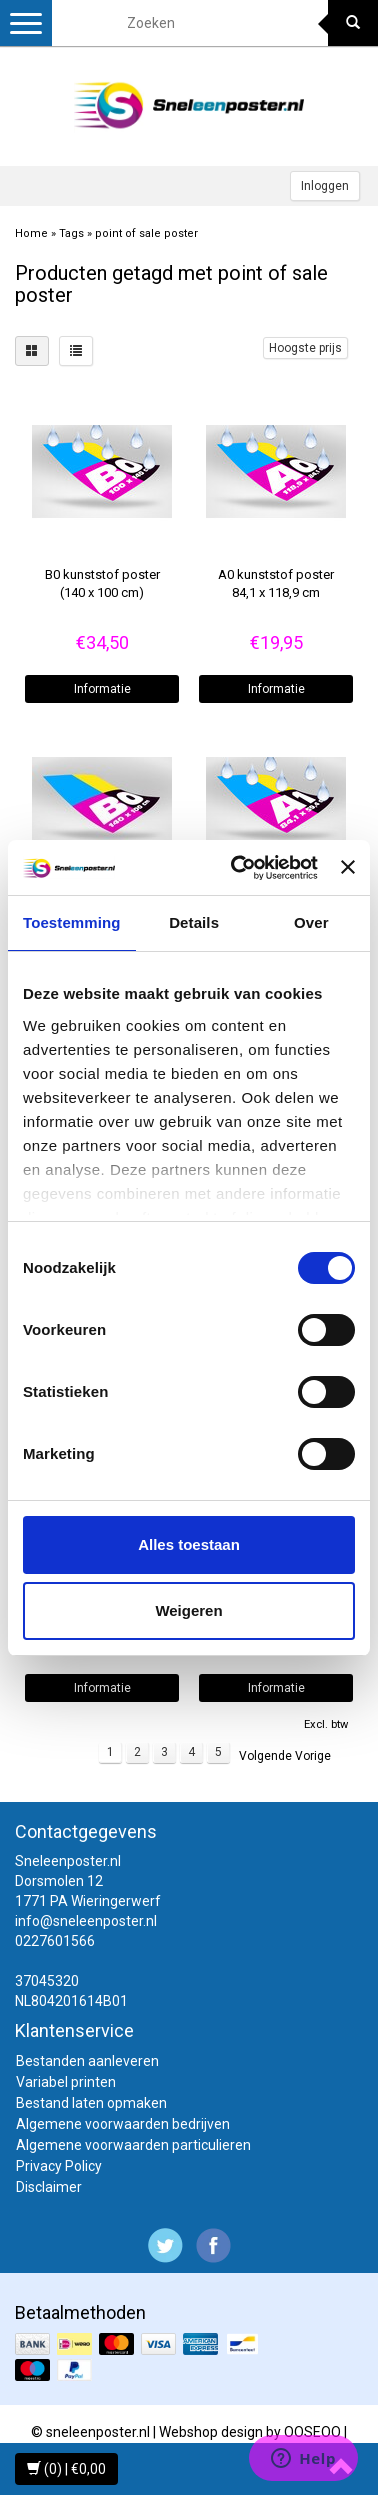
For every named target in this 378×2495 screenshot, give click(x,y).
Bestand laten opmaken (91, 2103)
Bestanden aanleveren (87, 2061)
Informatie (102, 689)
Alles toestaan (189, 1544)
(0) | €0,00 (66, 2469)
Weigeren (188, 1610)
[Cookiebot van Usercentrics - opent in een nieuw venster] (238, 868)
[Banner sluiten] (348, 867)
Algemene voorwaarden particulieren (133, 2145)
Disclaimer (49, 2187)
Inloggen (325, 186)
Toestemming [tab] (72, 922)
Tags (71, 233)
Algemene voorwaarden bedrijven (123, 2124)
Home (31, 233)
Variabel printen (66, 2082)
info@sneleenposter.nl (86, 1921)
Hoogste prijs (305, 348)
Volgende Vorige (285, 1756)
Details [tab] (194, 922)
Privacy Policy (59, 2166)
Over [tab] (311, 922)
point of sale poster (146, 233)
